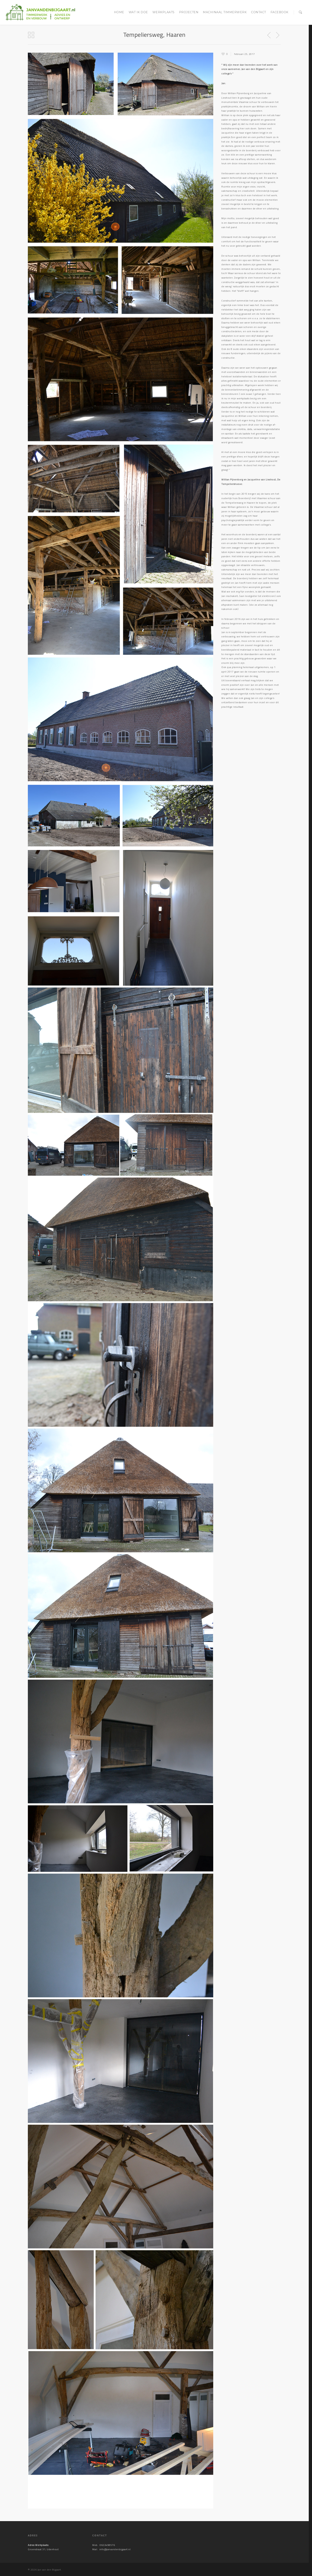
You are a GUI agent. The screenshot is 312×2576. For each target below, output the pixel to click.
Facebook (279, 12)
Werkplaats (163, 12)
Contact (258, 12)
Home (119, 12)
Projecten (189, 12)
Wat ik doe (138, 12)
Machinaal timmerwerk (225, 12)
